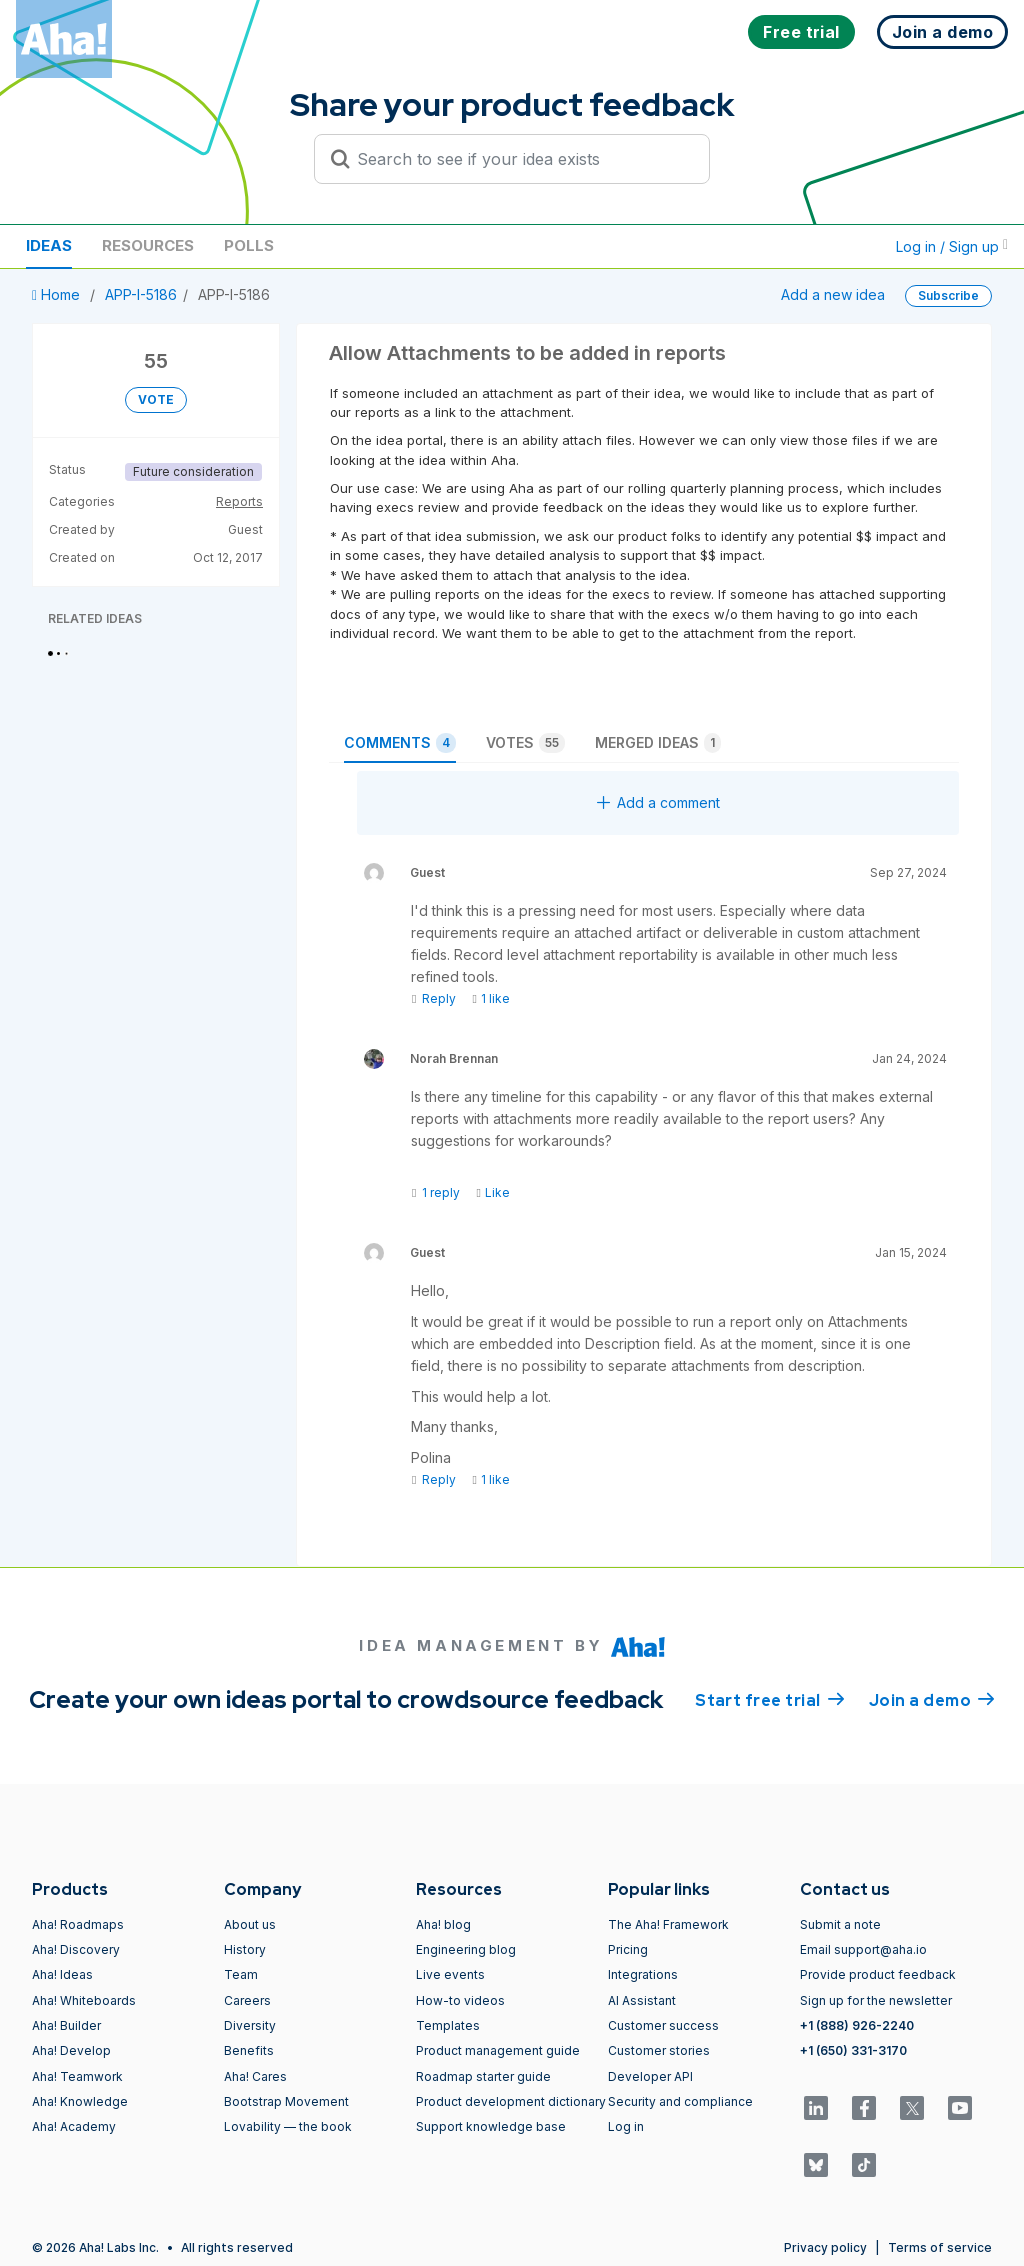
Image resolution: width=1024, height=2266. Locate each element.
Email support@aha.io (863, 1949)
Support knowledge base (491, 2126)
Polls (249, 245)
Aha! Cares (255, 2076)
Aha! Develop (71, 2050)
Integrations (643, 1974)
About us (250, 1924)
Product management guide (498, 2050)
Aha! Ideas (62, 1974)
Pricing (628, 1949)
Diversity (250, 2025)
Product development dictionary (511, 2101)
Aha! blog (443, 1924)
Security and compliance (680, 2101)
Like (492, 1192)
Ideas (49, 245)
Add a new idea (833, 294)
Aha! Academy (74, 2126)
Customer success (663, 2025)
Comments (400, 743)
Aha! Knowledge (80, 2101)
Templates (448, 2025)
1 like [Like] (490, 998)
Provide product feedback (878, 1974)
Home (58, 294)
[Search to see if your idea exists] (521, 159)
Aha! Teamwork (77, 2076)
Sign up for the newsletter (876, 2000)
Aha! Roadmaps (78, 1924)
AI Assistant (642, 2000)
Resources (148, 245)
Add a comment (658, 802)
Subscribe (948, 295)
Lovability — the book (288, 2126)
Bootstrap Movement (286, 2101)
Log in (626, 2126)
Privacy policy (825, 2247)
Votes (525, 743)
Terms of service (940, 2247)
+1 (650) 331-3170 (853, 2050)
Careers (247, 2000)
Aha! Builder (66, 2025)
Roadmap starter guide (483, 2076)
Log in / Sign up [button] (952, 246)
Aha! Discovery (76, 1949)
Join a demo (932, 1699)
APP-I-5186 (141, 294)
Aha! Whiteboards (84, 2000)
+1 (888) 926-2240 (857, 2025)
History (245, 1949)
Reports (239, 501)
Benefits (249, 2050)
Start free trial (770, 1699)
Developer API (650, 2076)
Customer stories (659, 2050)
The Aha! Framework (668, 1924)
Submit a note (840, 1924)
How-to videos (460, 2000)
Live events (450, 1974)
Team (241, 1974)
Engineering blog (466, 1949)
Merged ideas (658, 743)
